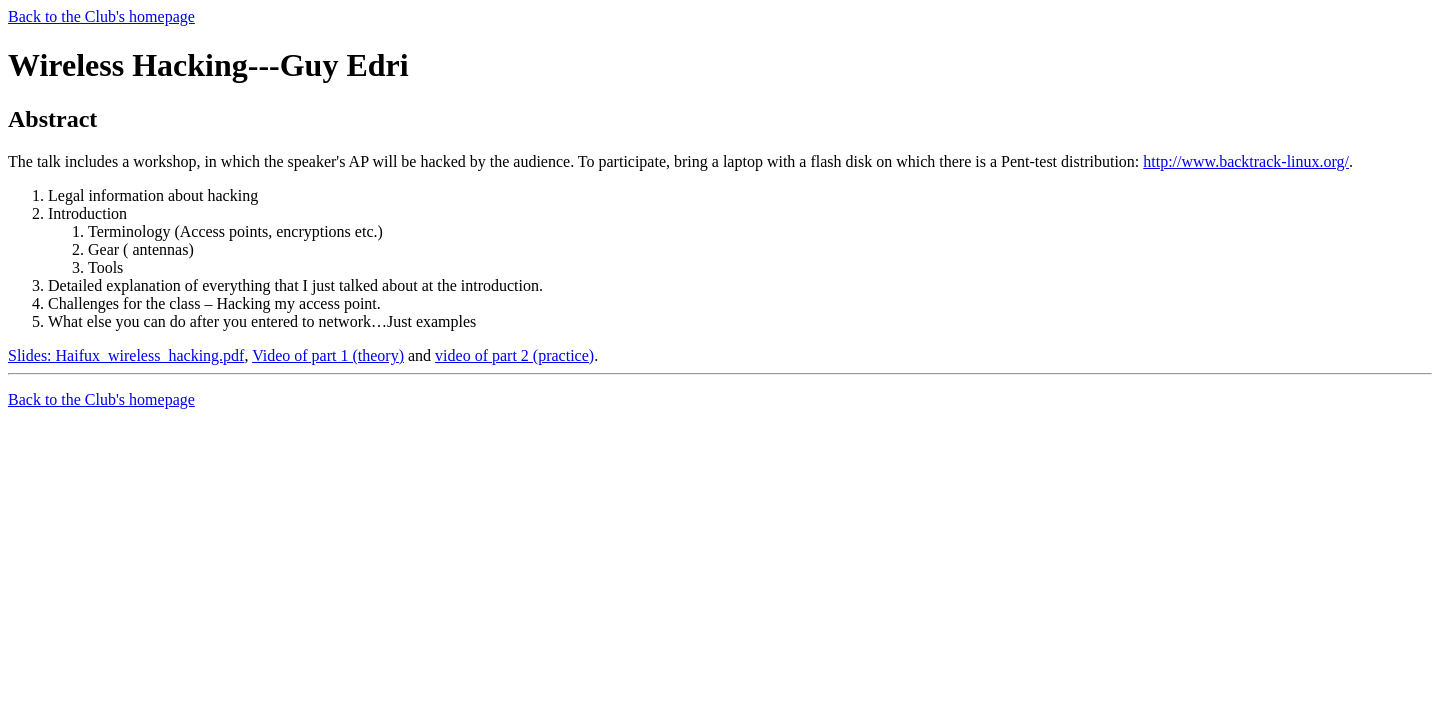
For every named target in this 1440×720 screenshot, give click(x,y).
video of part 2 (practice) (514, 355)
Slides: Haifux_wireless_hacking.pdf (126, 355)
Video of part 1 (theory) (328, 355)
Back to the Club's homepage (101, 16)
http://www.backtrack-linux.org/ (1246, 161)
